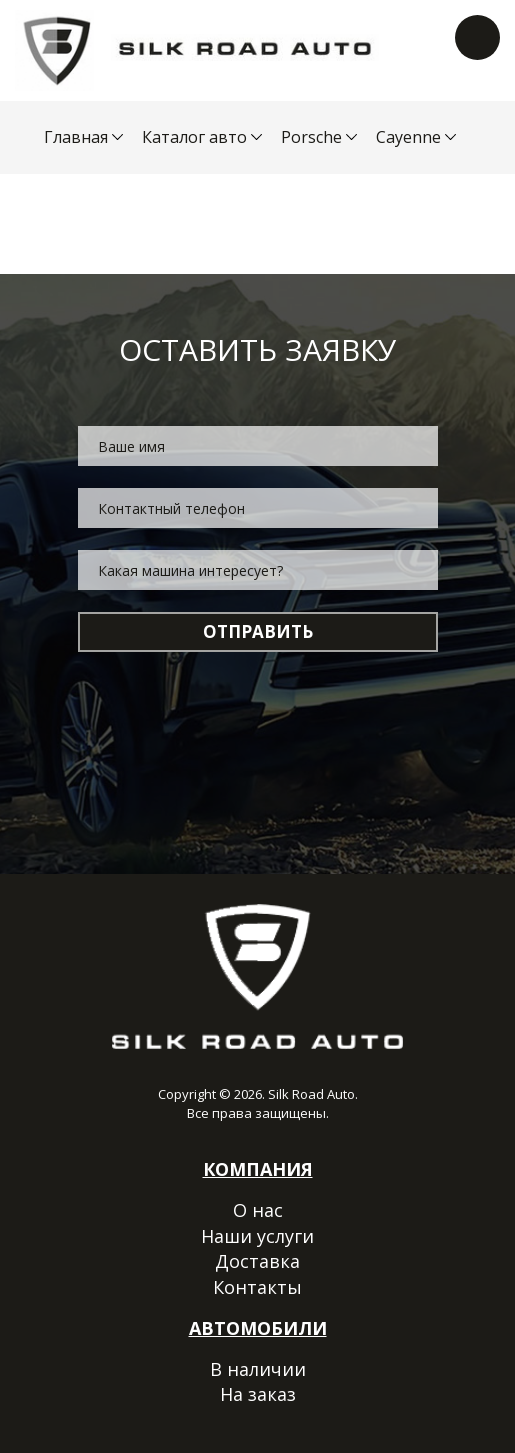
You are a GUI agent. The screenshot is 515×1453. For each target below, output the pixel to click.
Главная (76, 137)
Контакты (257, 1287)
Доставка (257, 1261)
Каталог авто (194, 137)
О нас (258, 1210)
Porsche (311, 137)
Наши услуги (257, 1236)
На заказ (258, 1394)
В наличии (258, 1369)
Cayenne (408, 137)
